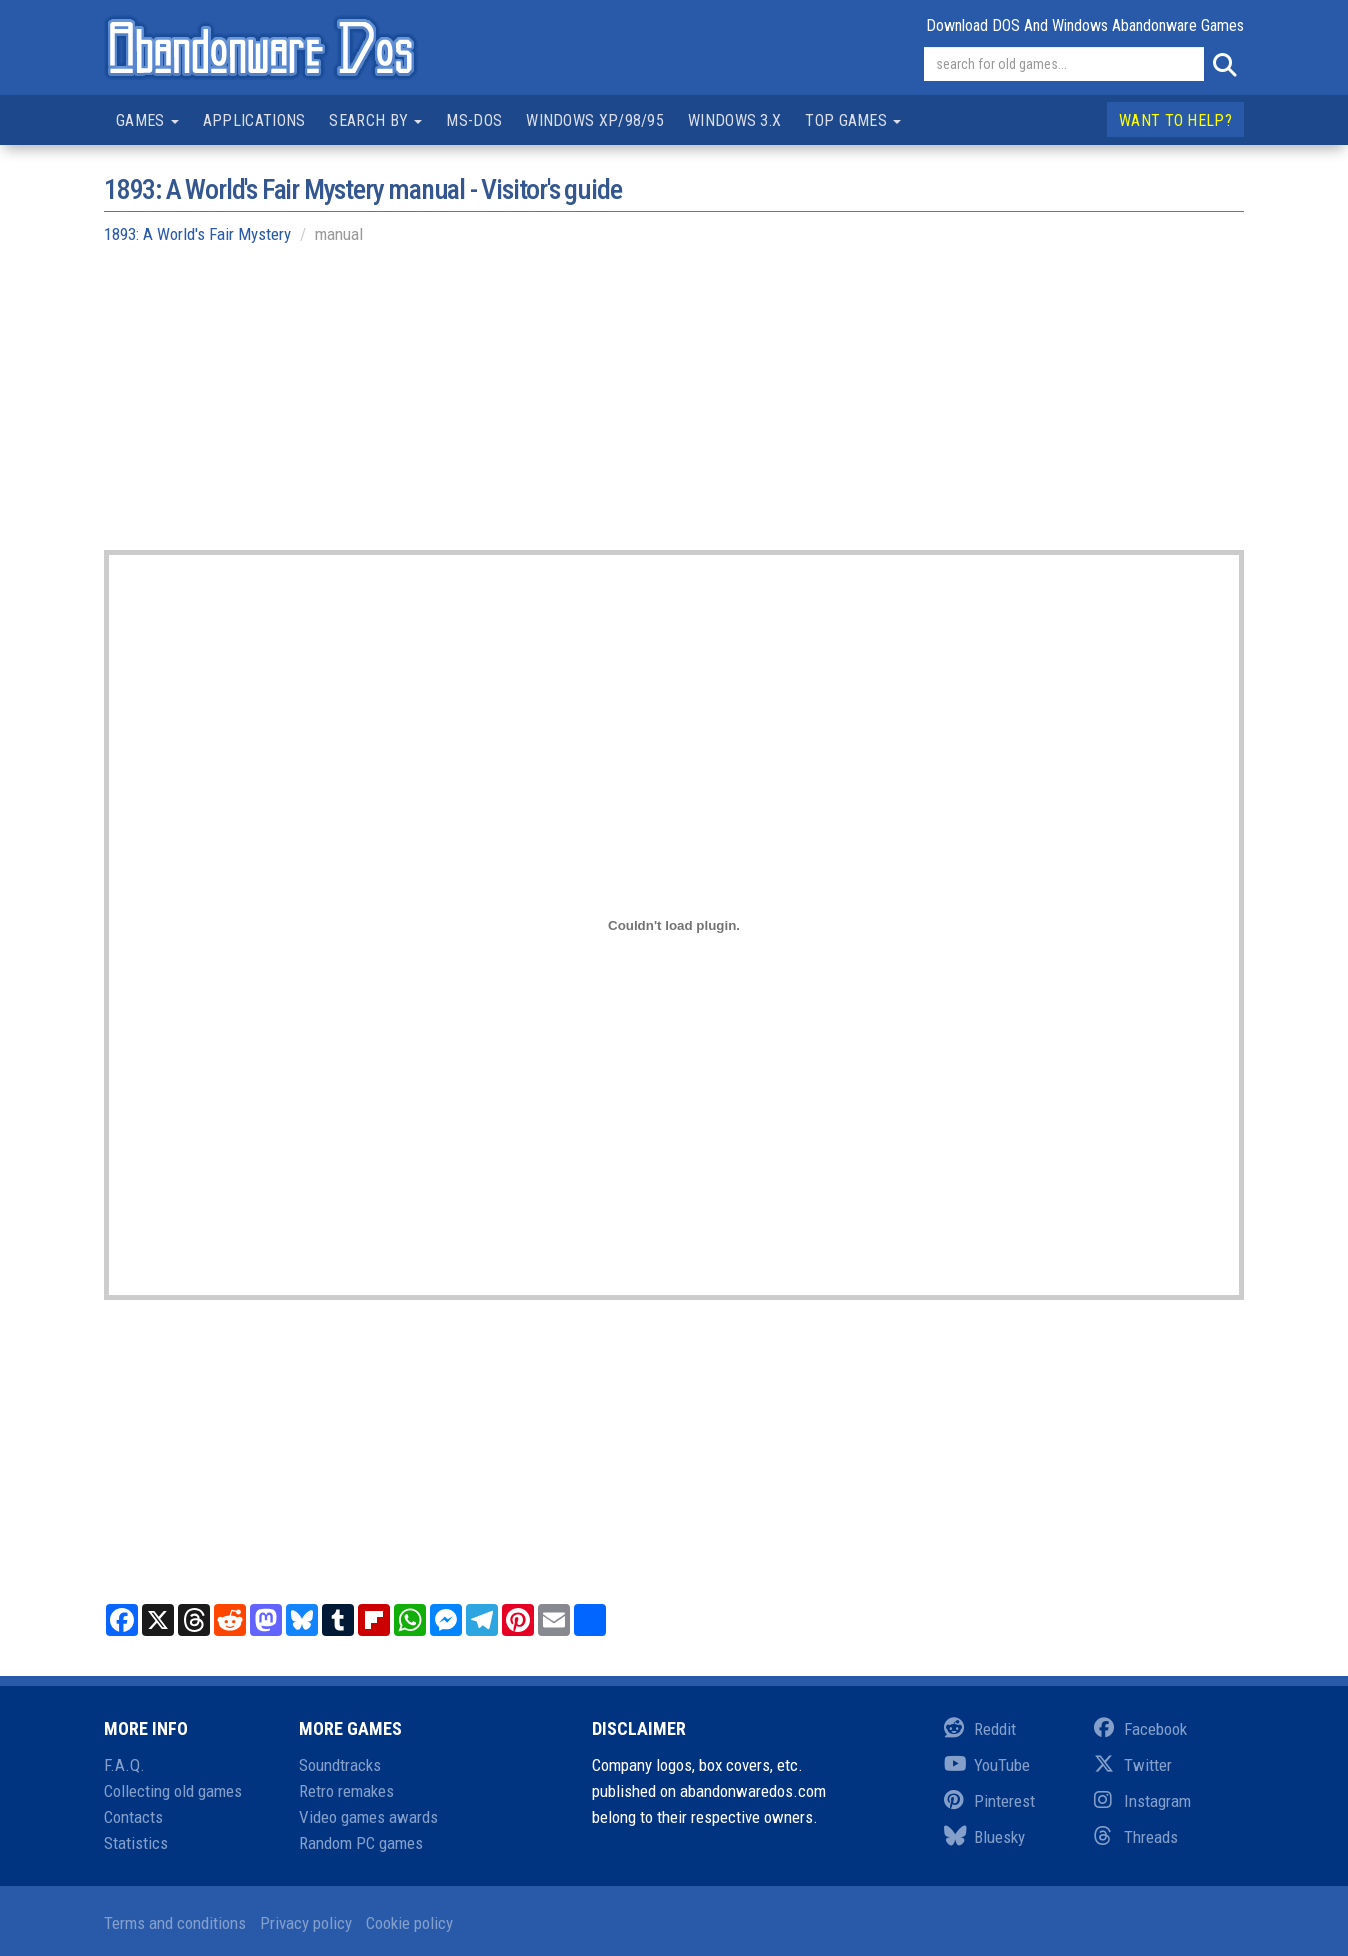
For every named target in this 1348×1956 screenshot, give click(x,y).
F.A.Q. (124, 1765)
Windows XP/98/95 (595, 120)
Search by (375, 120)
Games (147, 120)
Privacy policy (306, 1923)
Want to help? (1175, 120)
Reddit (980, 1729)
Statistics (136, 1843)
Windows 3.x (734, 120)
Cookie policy (409, 1923)
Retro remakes (346, 1791)
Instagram (1142, 1801)
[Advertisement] (674, 410)
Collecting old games (173, 1791)
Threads (1136, 1837)
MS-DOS (474, 120)
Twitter (1133, 1765)
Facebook (1140, 1729)
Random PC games (361, 1843)
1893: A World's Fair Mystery (197, 234)
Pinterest (989, 1801)
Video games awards (368, 1817)
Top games (853, 120)
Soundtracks (340, 1765)
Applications (254, 120)
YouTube (987, 1765)
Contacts (133, 1817)
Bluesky (984, 1837)
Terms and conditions (175, 1923)
